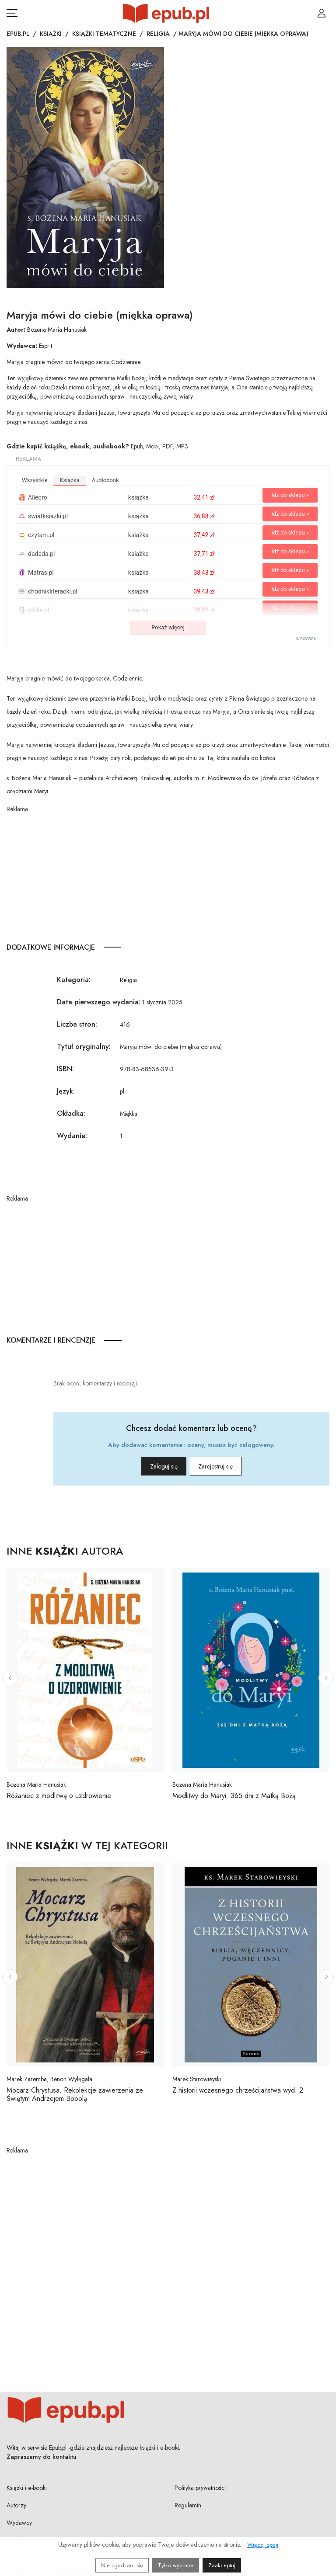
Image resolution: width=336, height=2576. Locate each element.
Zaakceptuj (221, 2565)
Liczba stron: (77, 1024)
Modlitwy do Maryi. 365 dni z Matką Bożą (234, 1796)
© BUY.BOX (306, 639)
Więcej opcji (262, 2545)
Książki (51, 33)
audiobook (105, 480)
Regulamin (188, 2505)
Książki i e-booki (27, 2487)
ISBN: (65, 1069)
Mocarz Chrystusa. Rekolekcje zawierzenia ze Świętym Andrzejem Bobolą (75, 2094)
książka (69, 480)
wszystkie (34, 480)
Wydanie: (72, 1136)
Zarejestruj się (229, 1466)
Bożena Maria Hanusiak (57, 329)
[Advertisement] (168, 875)
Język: (66, 1091)
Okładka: (71, 1113)
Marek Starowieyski (196, 2079)
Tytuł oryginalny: (84, 1046)
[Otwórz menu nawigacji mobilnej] (12, 13)
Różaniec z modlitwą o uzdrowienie (59, 1796)
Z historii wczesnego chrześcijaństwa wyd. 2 (237, 2090)
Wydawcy (19, 2522)
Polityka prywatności (200, 2487)
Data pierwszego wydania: (98, 1002)
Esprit (45, 345)
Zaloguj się (150, 1466)
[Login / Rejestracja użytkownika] (321, 13)
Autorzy (16, 2505)
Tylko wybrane (175, 2565)
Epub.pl (18, 33)
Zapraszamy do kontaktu (42, 2456)
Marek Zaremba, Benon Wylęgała (49, 2079)
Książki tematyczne (104, 33)
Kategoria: (74, 980)
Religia (158, 33)
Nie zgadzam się (122, 2565)
